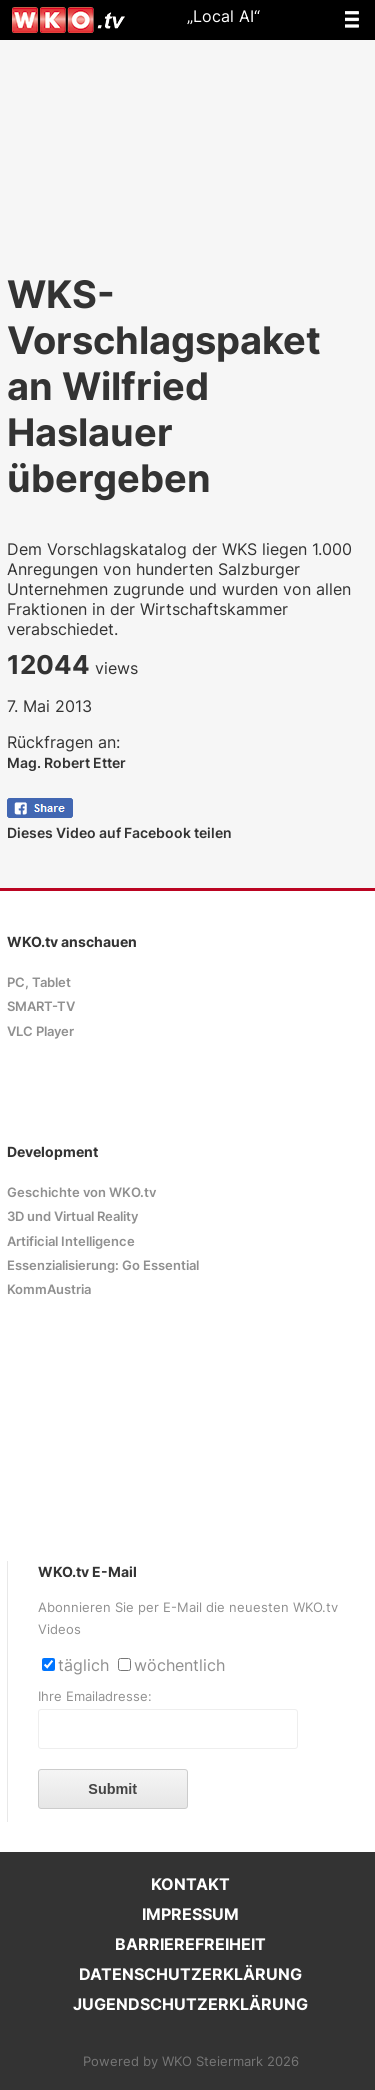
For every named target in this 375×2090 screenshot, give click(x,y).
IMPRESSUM (190, 1914)
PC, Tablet (39, 982)
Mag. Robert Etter (66, 762)
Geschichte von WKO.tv (81, 1192)
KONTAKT (190, 1884)
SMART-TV (41, 1006)
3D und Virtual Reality (72, 1216)
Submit (112, 1789)
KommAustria (49, 1289)
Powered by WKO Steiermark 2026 (191, 2061)
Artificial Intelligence (71, 1241)
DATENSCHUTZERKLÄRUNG (190, 1974)
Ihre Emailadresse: (95, 1696)
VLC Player (40, 1031)
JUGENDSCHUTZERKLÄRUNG (190, 2004)
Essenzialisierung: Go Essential (103, 1265)
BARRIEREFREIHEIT (190, 1944)
